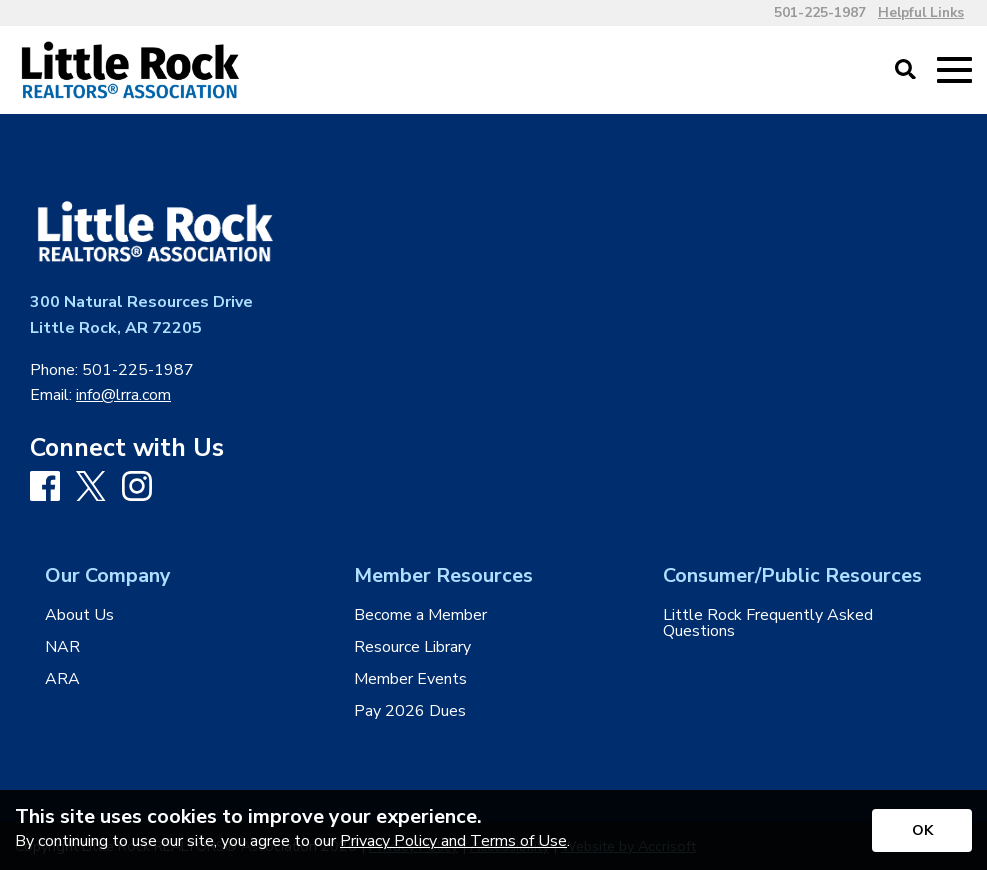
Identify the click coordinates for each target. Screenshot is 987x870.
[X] (91, 488)
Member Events (410, 679)
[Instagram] (137, 487)
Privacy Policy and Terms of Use (453, 841)
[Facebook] (45, 487)
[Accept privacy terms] (922, 830)
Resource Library (412, 647)
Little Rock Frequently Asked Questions (768, 623)
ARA (62, 679)
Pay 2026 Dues (410, 711)
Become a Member (420, 615)
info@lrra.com (123, 395)
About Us (79, 615)
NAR (62, 647)
